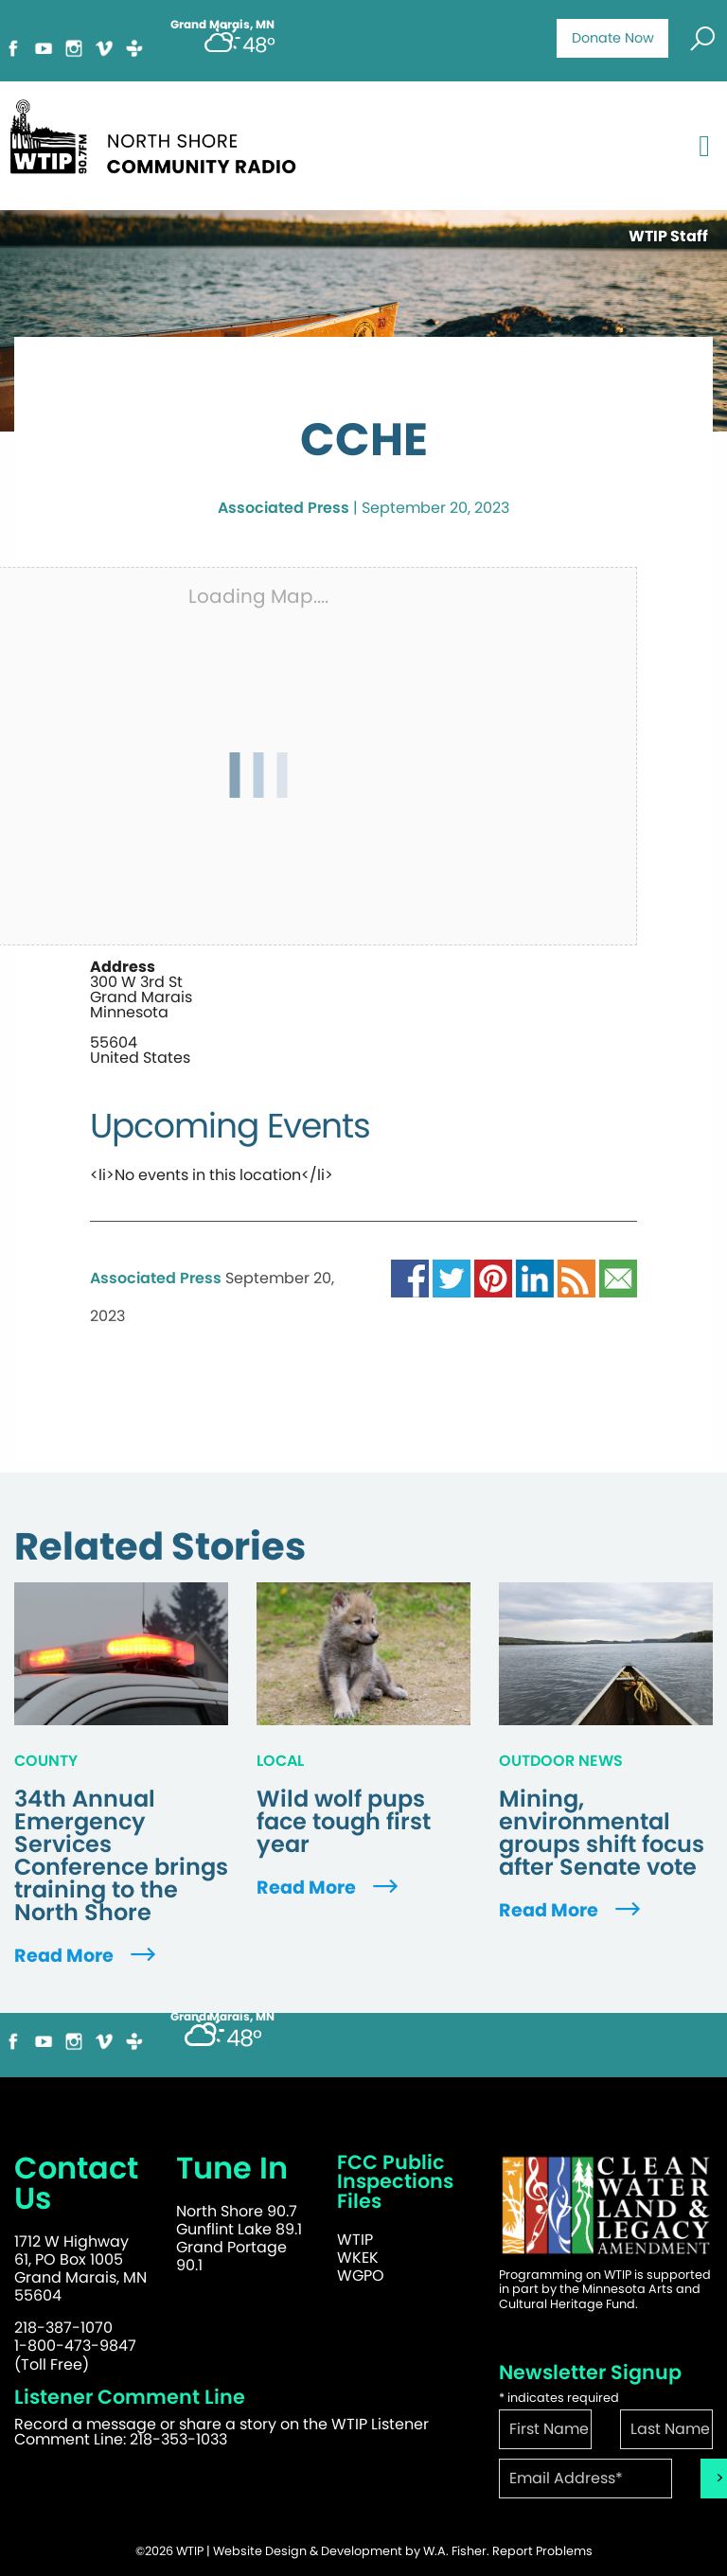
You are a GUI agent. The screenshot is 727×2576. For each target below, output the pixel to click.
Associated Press (283, 508)
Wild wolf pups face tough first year (344, 1822)
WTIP (355, 2239)
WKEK (358, 2257)
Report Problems (542, 2551)
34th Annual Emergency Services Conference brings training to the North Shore (121, 1856)
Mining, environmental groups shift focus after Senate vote (601, 1833)
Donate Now (613, 37)
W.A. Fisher (455, 2551)
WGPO (360, 2275)
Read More (87, 1955)
